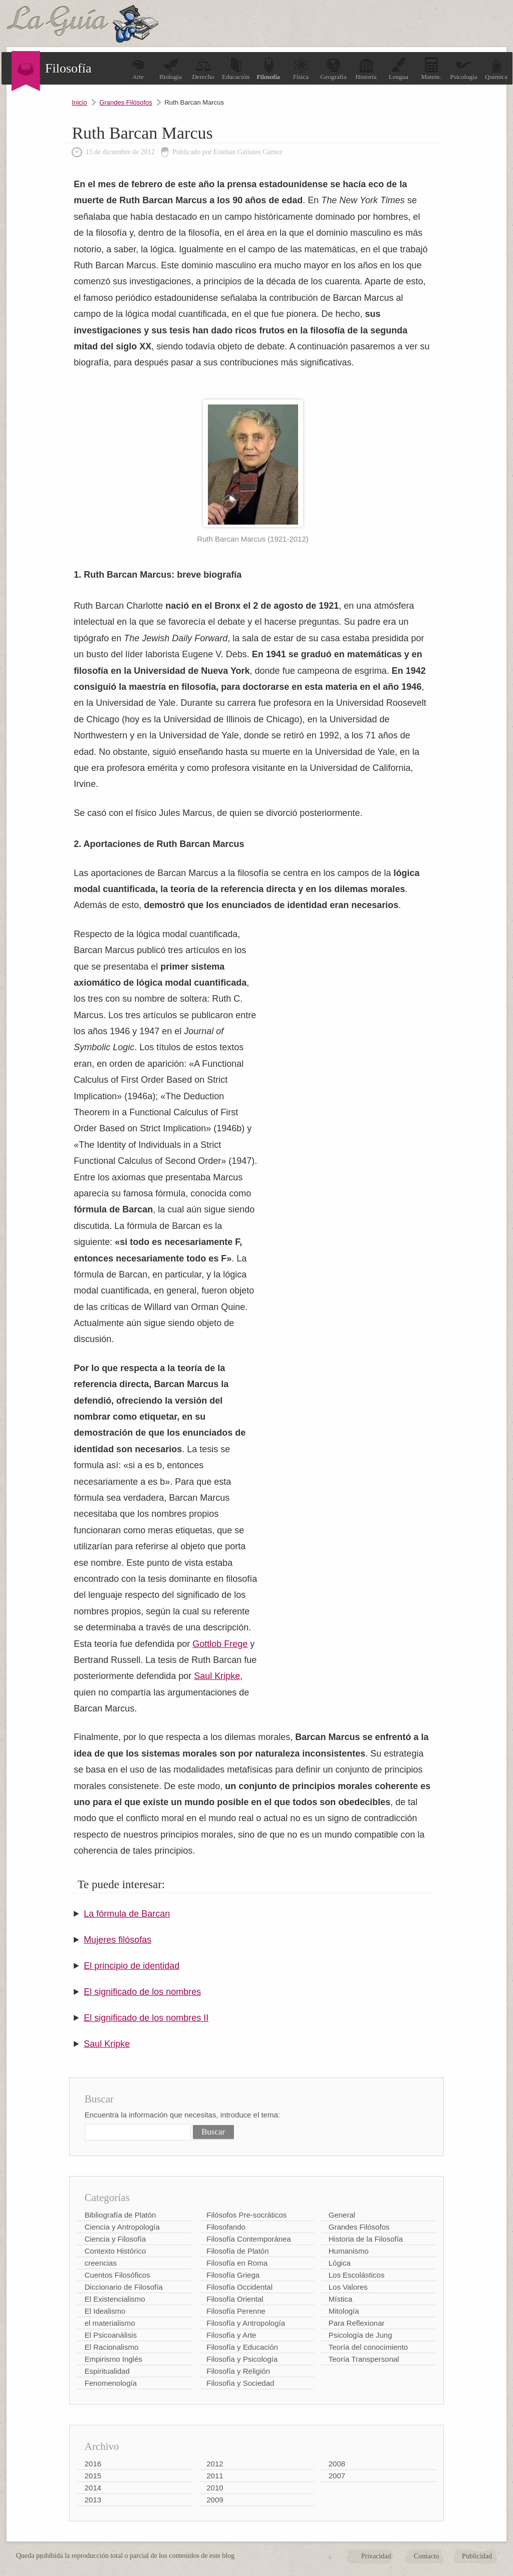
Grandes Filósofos (125, 102)
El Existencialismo (115, 2299)
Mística (341, 2299)
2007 (337, 2475)
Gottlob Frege (219, 1644)
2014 (93, 2487)
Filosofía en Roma (237, 2263)
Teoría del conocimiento (368, 2347)
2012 (214, 2463)
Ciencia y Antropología (122, 2227)
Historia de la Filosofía (366, 2239)
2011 (214, 2475)
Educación (235, 69)
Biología (170, 69)
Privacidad (376, 2556)
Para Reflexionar (357, 2323)
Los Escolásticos (357, 2275)
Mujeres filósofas (117, 1940)
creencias (101, 2263)
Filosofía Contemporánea (248, 2239)
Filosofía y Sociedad (240, 2383)
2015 (93, 2475)
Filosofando (225, 2227)
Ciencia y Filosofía (115, 2239)
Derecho (203, 69)
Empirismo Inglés (113, 2359)
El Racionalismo (112, 2347)
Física (301, 69)
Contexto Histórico (115, 2251)
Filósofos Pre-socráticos (246, 2215)
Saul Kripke (217, 1676)
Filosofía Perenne (236, 2311)
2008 (337, 2463)
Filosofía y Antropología (245, 2323)
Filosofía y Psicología (242, 2359)
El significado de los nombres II (146, 2018)
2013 (93, 2499)
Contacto (426, 2556)
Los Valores (348, 2287)
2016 (93, 2463)
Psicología (463, 69)
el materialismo (110, 2323)
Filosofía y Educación (242, 2347)
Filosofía (268, 69)
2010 (214, 2487)
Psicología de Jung (360, 2335)
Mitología (344, 2311)
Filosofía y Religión (238, 2371)
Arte (138, 69)
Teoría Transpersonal (364, 2359)
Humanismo (349, 2251)
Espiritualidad (107, 2371)
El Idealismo (105, 2311)
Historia (366, 69)
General (342, 2215)
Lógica (340, 2263)
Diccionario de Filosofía (124, 2287)
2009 (214, 2499)
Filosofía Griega (233, 2275)
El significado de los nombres (142, 1992)
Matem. (431, 69)
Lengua (398, 69)
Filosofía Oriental (234, 2299)
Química (496, 69)
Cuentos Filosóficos (117, 2275)
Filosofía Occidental (239, 2287)
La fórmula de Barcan (127, 1914)
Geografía (334, 69)
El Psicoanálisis (111, 2335)
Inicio (79, 102)
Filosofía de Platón (237, 2251)
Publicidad (477, 2556)
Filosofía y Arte (231, 2335)
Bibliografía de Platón (120, 2215)
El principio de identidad (131, 1966)
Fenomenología (111, 2383)
